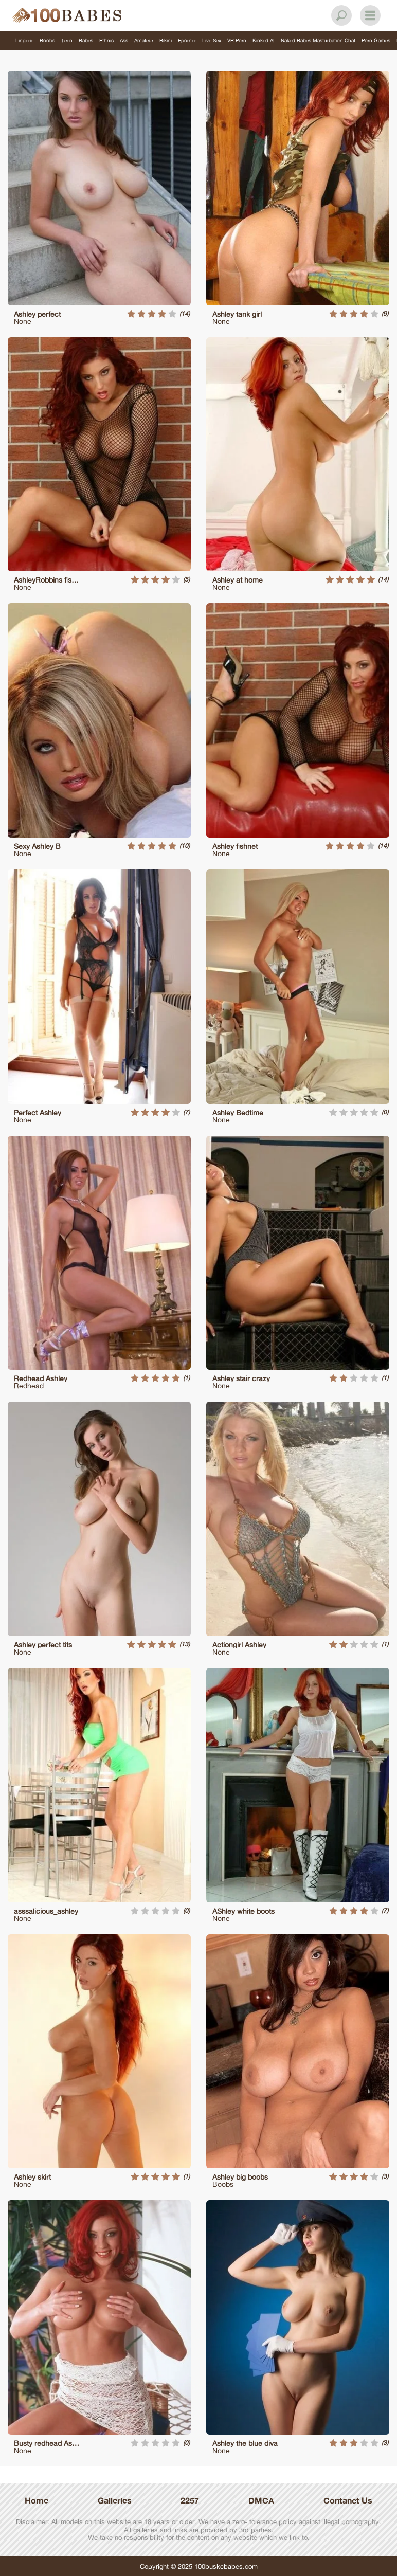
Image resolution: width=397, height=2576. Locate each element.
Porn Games (376, 40)
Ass (124, 40)
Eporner (187, 40)
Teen (67, 40)
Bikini (165, 40)
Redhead (29, 1385)
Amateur (143, 40)
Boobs (47, 40)
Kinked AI (263, 40)
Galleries (115, 2500)
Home (36, 2500)
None (22, 321)
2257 (190, 2500)
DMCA (261, 2500)
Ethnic (106, 40)
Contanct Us (347, 2500)
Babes (86, 40)
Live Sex (211, 40)
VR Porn (236, 40)
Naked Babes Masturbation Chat (318, 40)
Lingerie (24, 40)
